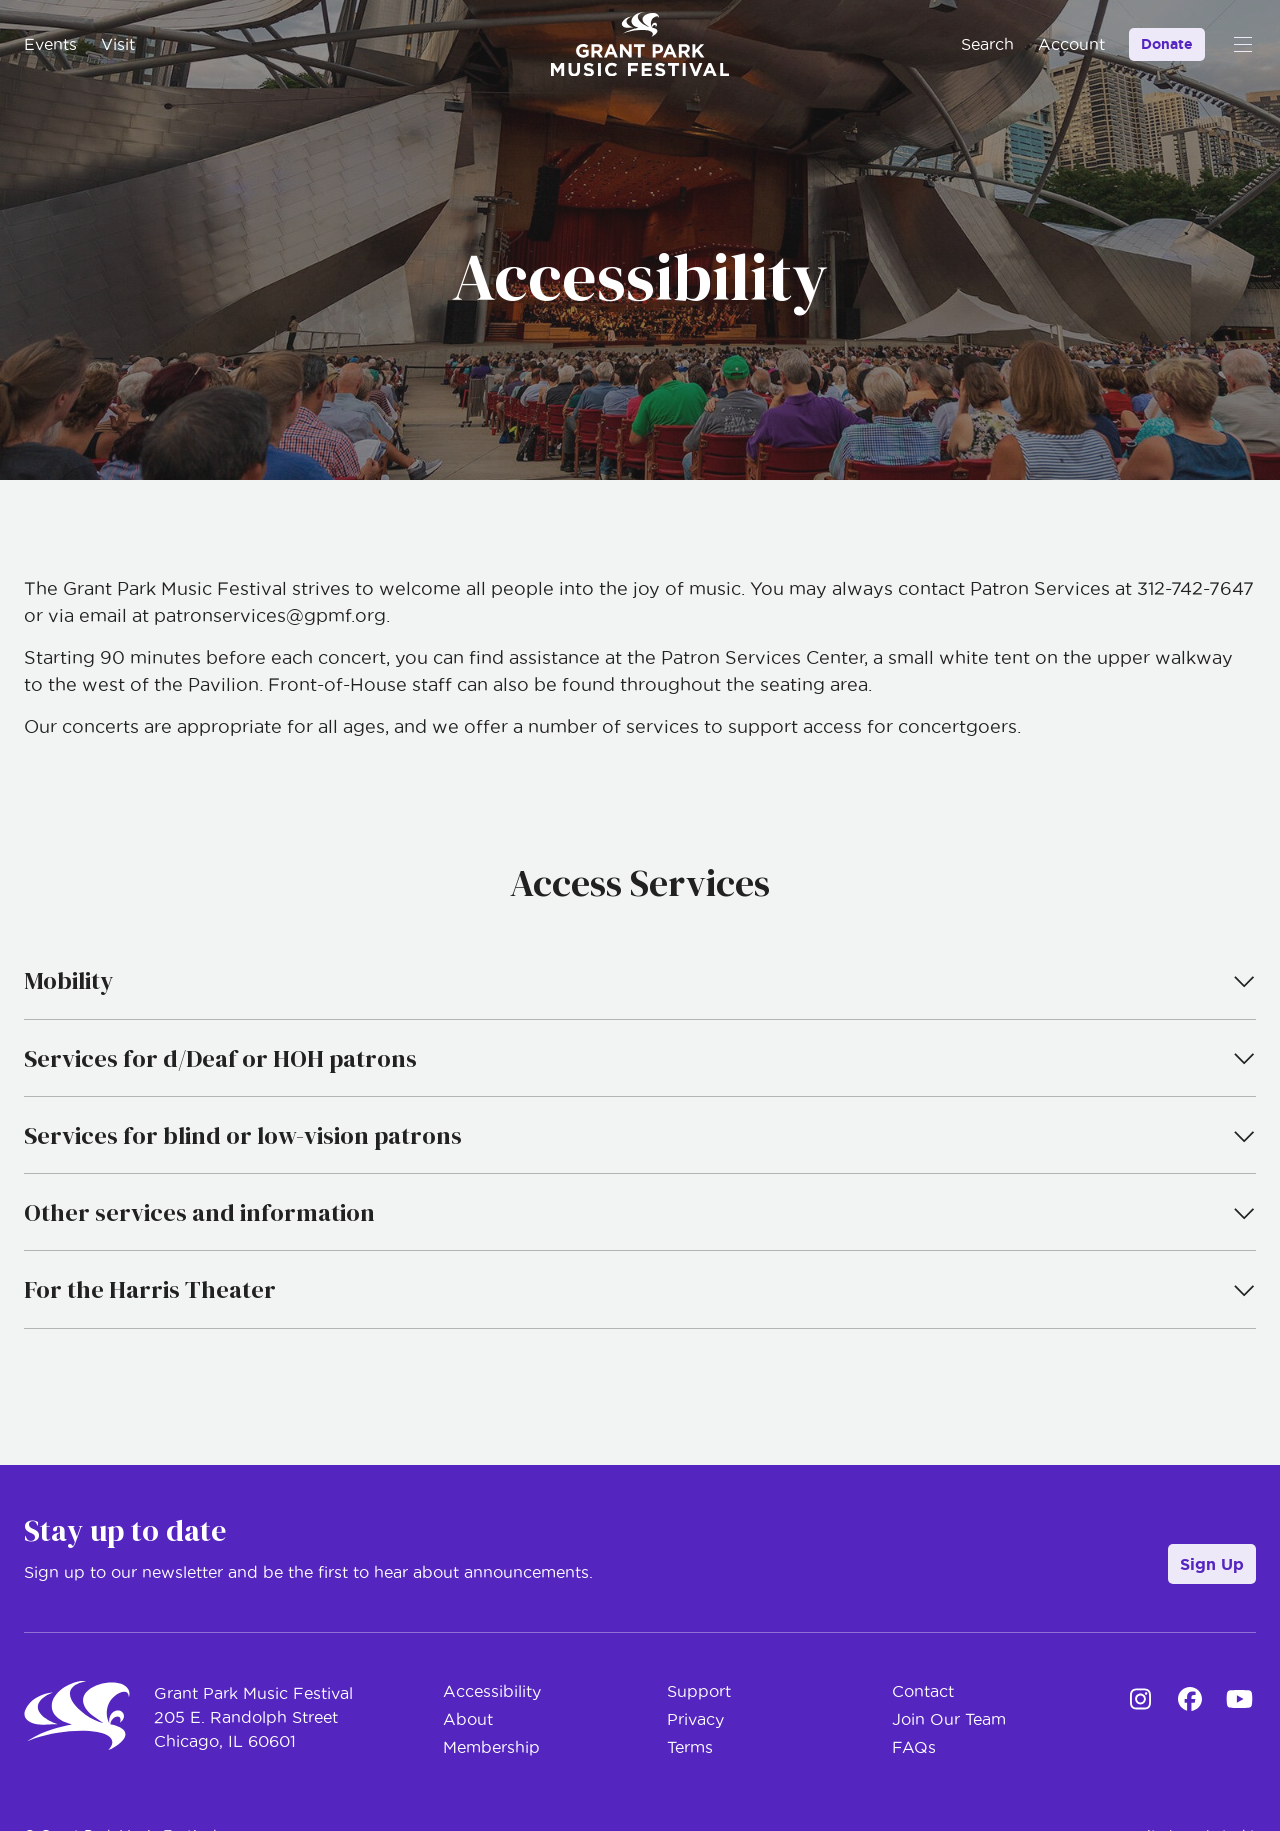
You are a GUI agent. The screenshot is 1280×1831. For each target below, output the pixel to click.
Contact (923, 1691)
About (468, 1719)
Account (1071, 44)
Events (50, 44)
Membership (491, 1747)
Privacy (695, 1719)
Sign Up (1212, 1564)
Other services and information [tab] (640, 1212)
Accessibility (492, 1691)
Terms (690, 1747)
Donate (1167, 44)
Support (699, 1691)
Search (987, 44)
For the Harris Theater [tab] (640, 1289)
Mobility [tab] (640, 980)
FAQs (914, 1747)
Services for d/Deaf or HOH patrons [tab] (640, 1058)
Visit (118, 44)
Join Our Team (949, 1719)
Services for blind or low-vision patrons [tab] (640, 1135)
